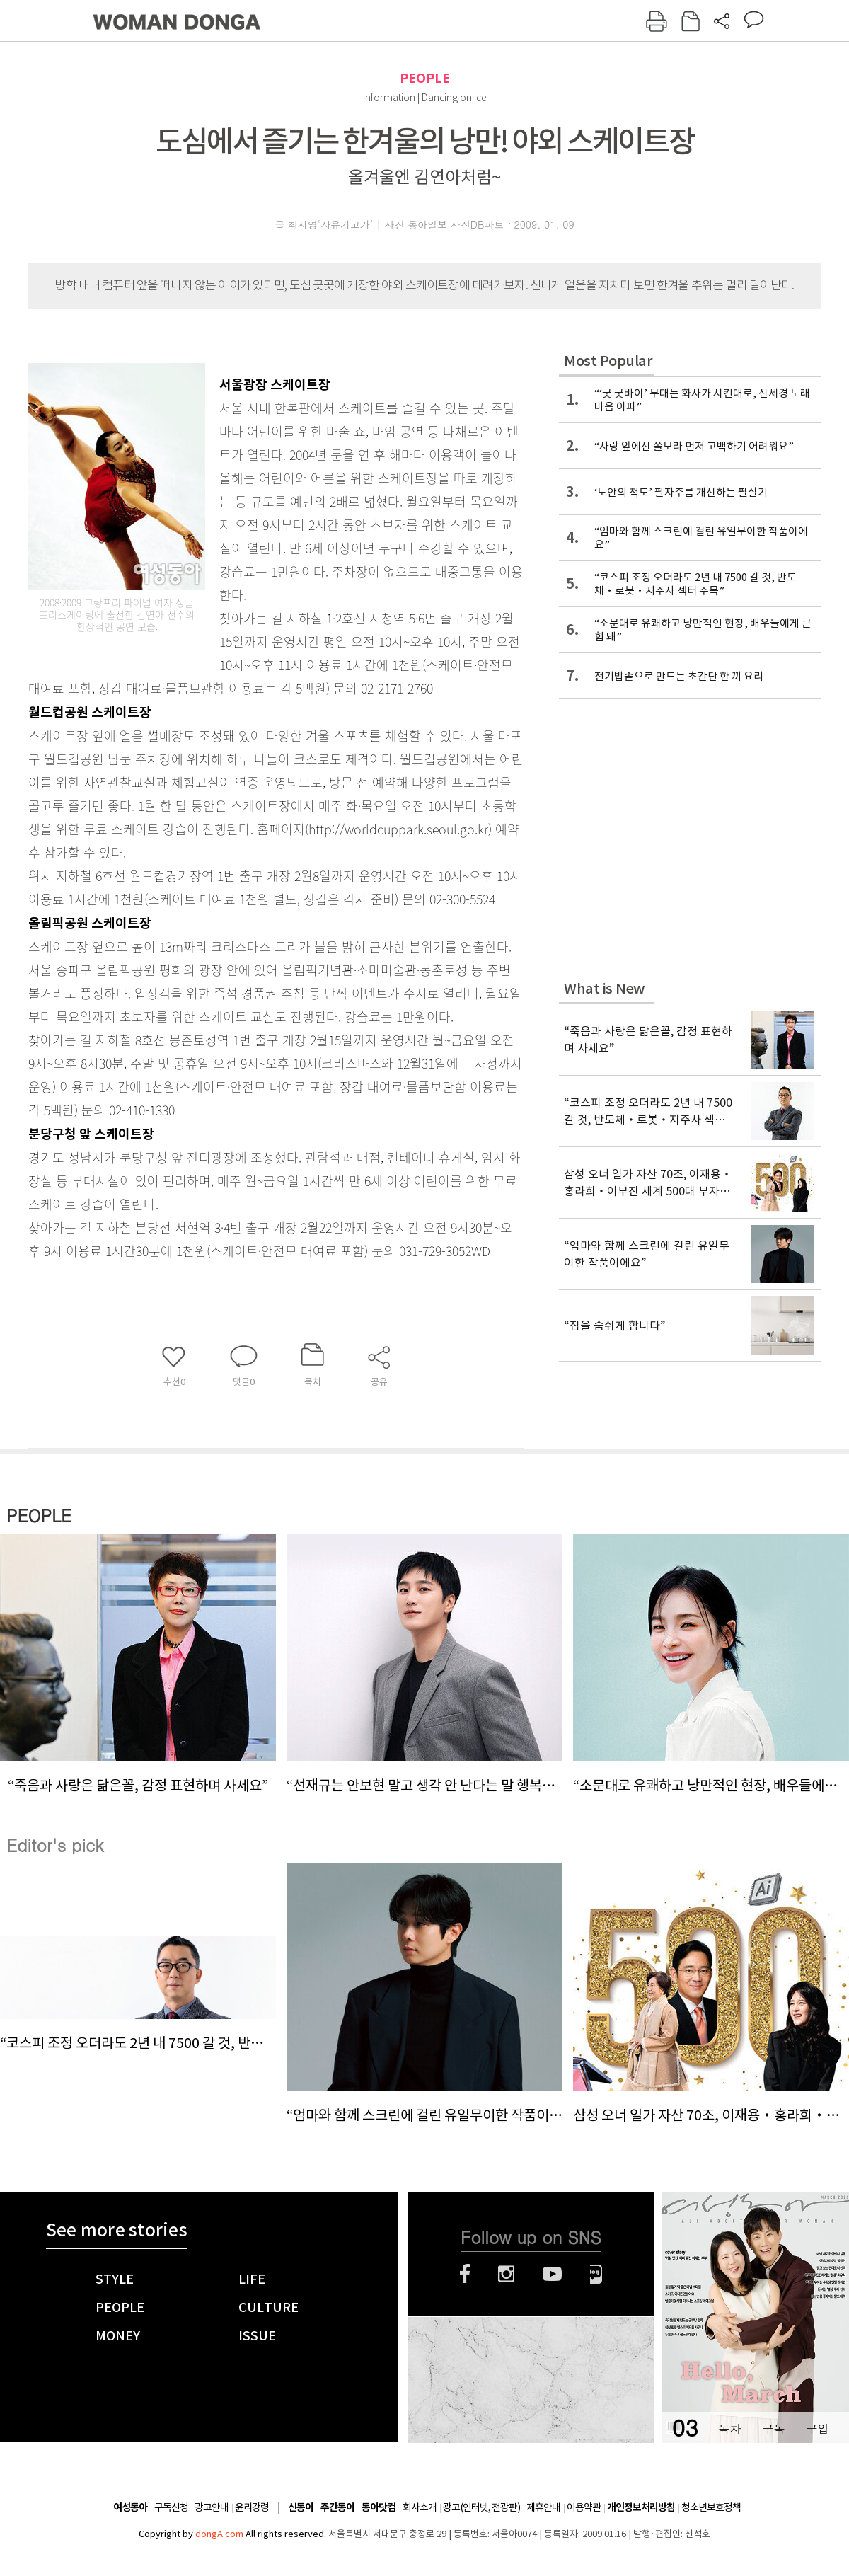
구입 (817, 2428)
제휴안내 (543, 2507)
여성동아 (130, 2508)
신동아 (300, 2508)
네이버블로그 (596, 2273)
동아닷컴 (378, 2508)
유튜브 (552, 2273)
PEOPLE (425, 78)
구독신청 (171, 2507)
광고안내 (212, 2507)
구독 (773, 2428)
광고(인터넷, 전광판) (481, 2507)
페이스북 (465, 2273)
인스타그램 (506, 2273)
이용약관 (584, 2507)
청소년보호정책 (711, 2507)
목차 (729, 2428)
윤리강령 (252, 2507)
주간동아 (337, 2508)
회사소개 (420, 2507)
